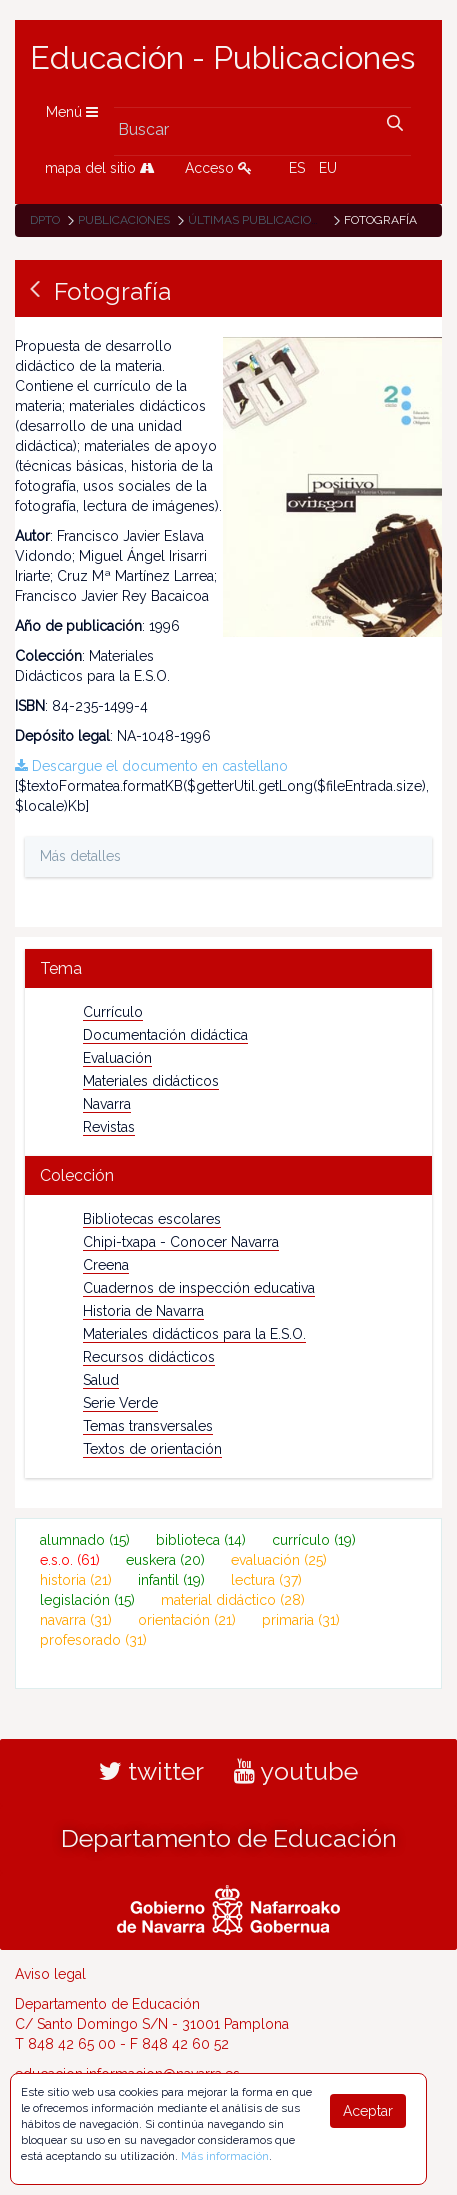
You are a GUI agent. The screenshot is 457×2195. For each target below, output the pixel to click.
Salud (101, 1380)
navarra (76, 1620)
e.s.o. (70, 1560)
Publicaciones (124, 220)
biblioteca (201, 1540)
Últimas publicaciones (261, 220)
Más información (225, 2156)
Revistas (109, 1127)
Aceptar (368, 2111)
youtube (296, 1771)
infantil (171, 1580)
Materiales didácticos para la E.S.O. (194, 1334)
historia (76, 1580)
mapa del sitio (100, 168)
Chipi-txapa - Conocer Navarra (181, 1242)
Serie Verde (120, 1403)
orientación (187, 1620)
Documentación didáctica (165, 1035)
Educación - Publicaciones (222, 58)
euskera (165, 1560)
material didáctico (233, 1600)
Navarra (107, 1104)
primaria (301, 1620)
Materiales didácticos (151, 1081)
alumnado (85, 1540)
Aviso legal (50, 1974)
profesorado (93, 1640)
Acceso (218, 168)
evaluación (279, 1560)
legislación (87, 1600)
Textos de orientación (152, 1449)
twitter (151, 1771)
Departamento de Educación (229, 1838)
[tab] (228, 968)
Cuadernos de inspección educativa (199, 1288)
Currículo (113, 1012)
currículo (314, 1540)
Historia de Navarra (143, 1311)
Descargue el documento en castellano (151, 766)
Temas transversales (148, 1426)
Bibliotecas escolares (152, 1219)
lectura (266, 1580)
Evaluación (117, 1058)
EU (328, 168)
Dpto (45, 220)
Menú (72, 112)
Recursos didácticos (149, 1357)
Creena (106, 1265)
